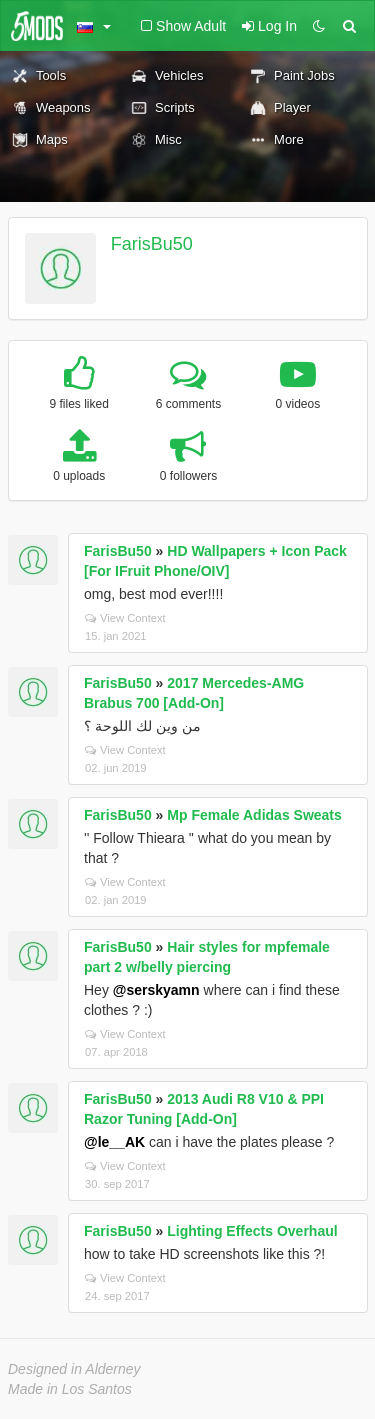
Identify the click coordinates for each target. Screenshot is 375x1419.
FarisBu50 (152, 244)
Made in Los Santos (70, 1389)
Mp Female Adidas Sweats (254, 815)
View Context (125, 618)
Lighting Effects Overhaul (252, 1231)
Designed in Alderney (74, 1369)
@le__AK (114, 1142)
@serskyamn (156, 990)
